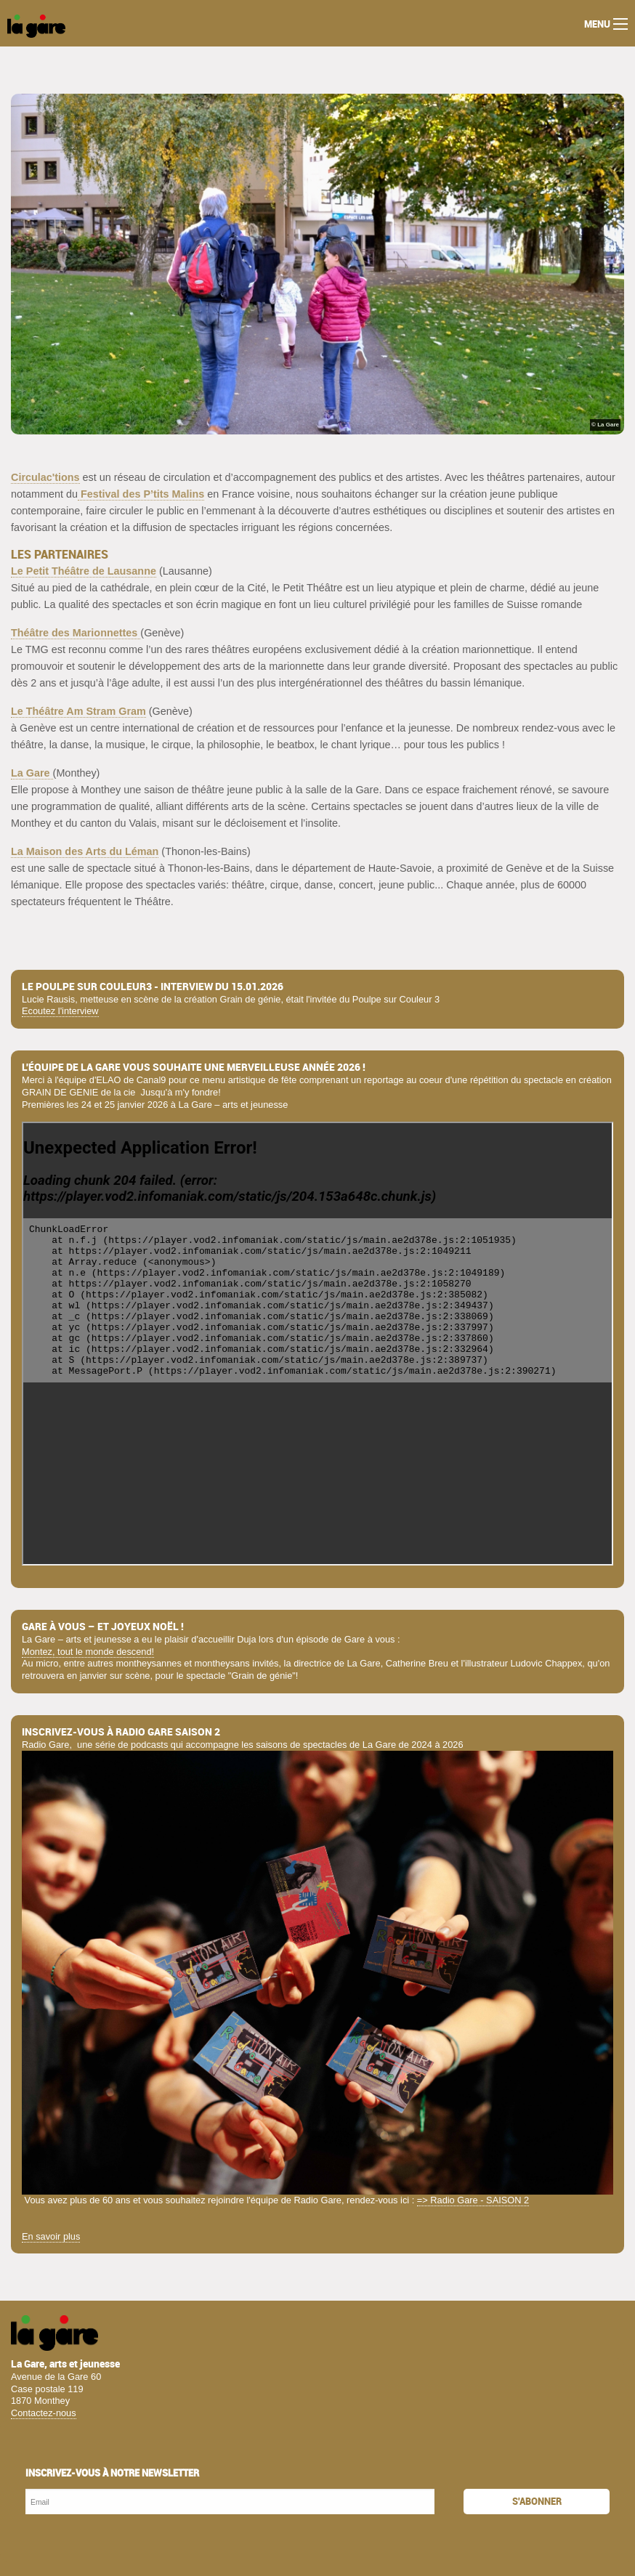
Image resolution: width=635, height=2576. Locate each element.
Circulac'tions (45, 477)
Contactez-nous (43, 2412)
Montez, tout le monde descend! (88, 1651)
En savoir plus (51, 2236)
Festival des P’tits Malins (141, 494)
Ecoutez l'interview (60, 1010)
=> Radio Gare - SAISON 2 (473, 2200)
